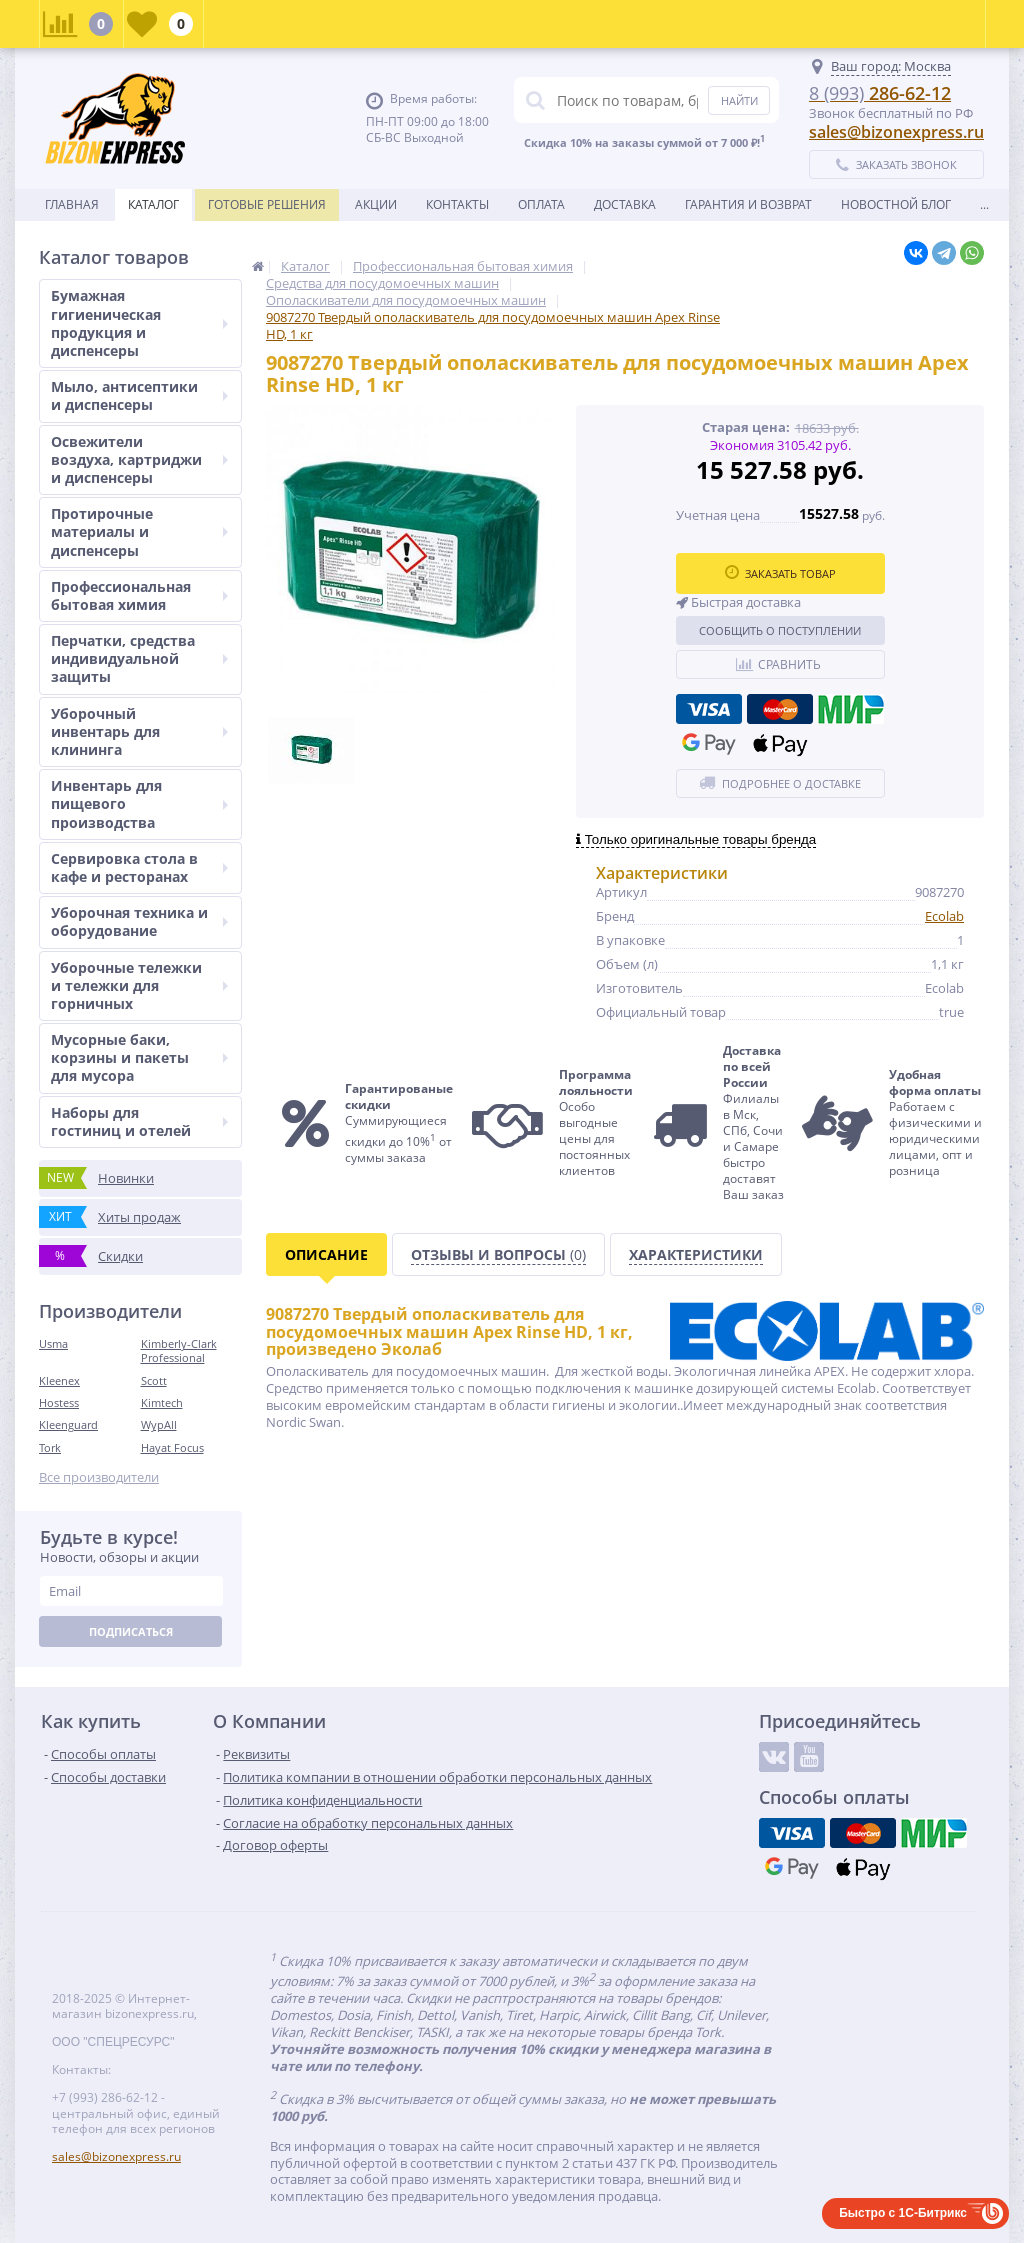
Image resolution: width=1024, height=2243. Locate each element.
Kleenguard (68, 1424)
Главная (72, 204)
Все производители (99, 1477)
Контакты (457, 204)
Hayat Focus (172, 1447)
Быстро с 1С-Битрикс (903, 2213)
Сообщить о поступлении (780, 630)
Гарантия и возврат (748, 204)
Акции (376, 204)
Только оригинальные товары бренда (696, 839)
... (984, 204)
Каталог (153, 204)
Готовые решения (267, 204)
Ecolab (944, 916)
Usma (53, 1343)
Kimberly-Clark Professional (179, 1350)
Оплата (541, 204)
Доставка (625, 204)
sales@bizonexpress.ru (896, 132)
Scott (154, 1380)
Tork (50, 1447)
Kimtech (162, 1402)
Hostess (59, 1402)
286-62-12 (880, 93)
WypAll (159, 1424)
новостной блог (896, 204)
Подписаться (131, 1631)
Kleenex (59, 1380)
